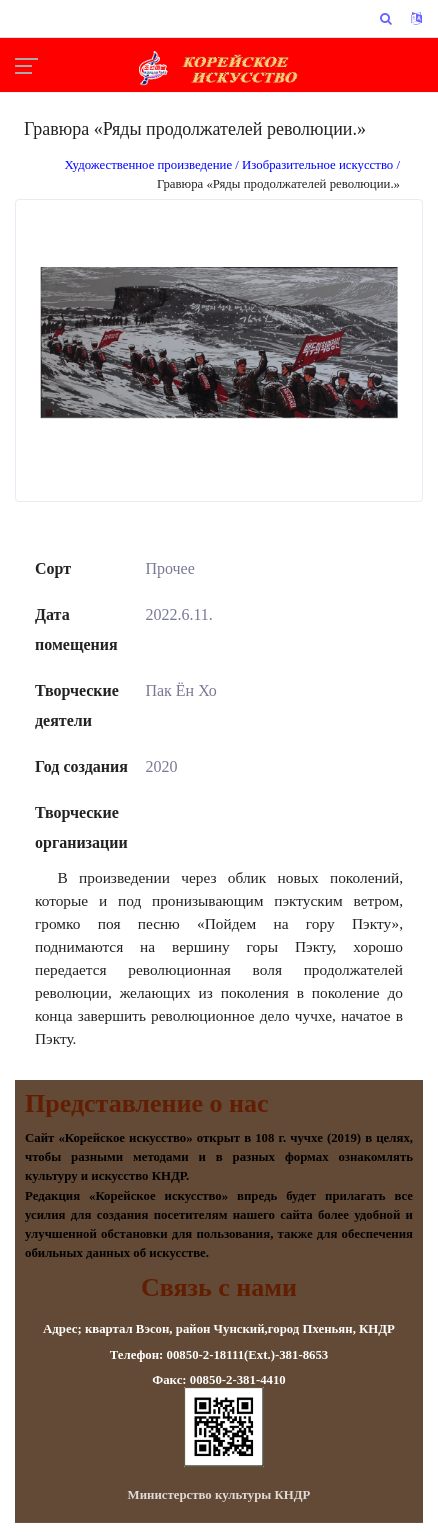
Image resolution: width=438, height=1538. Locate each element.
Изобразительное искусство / (321, 165)
